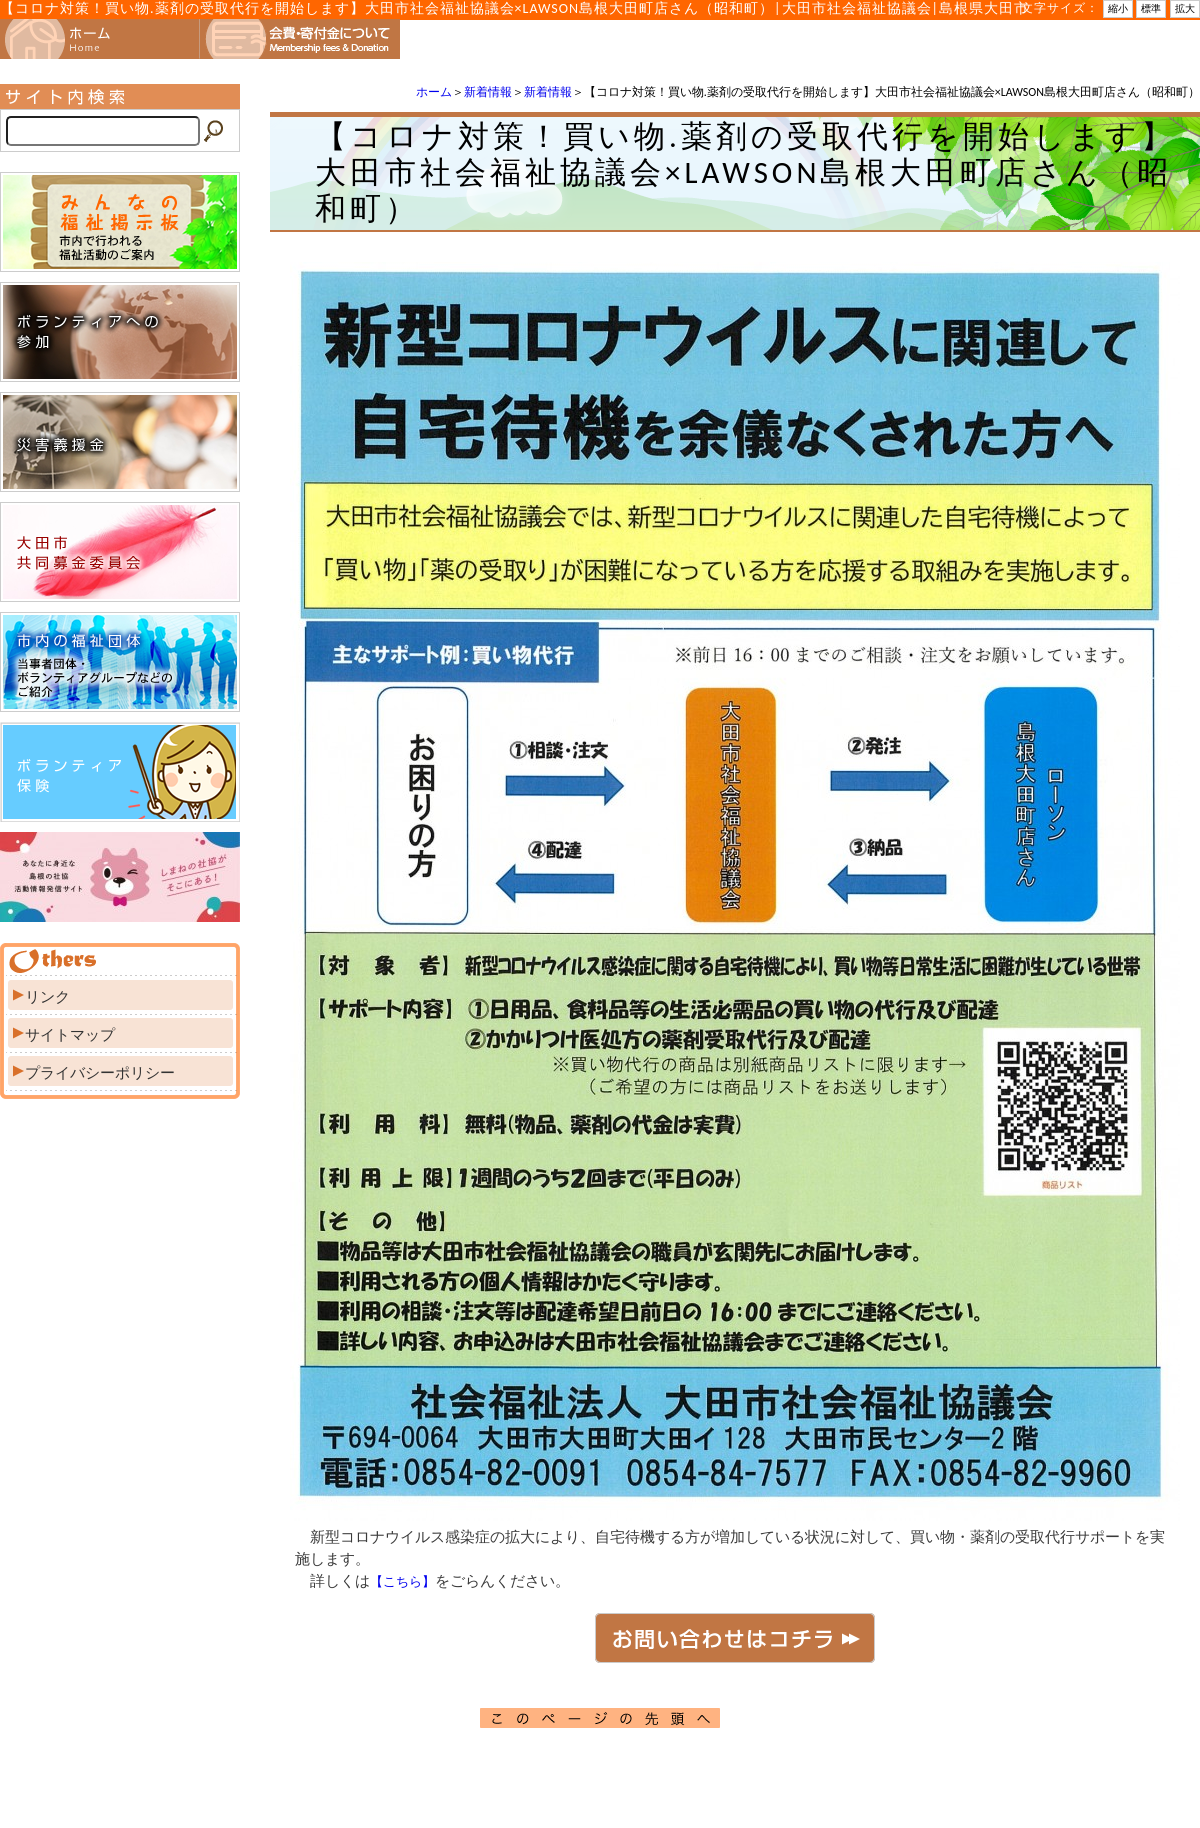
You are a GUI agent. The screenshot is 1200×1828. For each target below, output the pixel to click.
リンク (47, 997)
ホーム (434, 92)
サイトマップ (70, 1035)
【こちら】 (402, 1581)
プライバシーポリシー (100, 1073)
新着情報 (488, 92)
